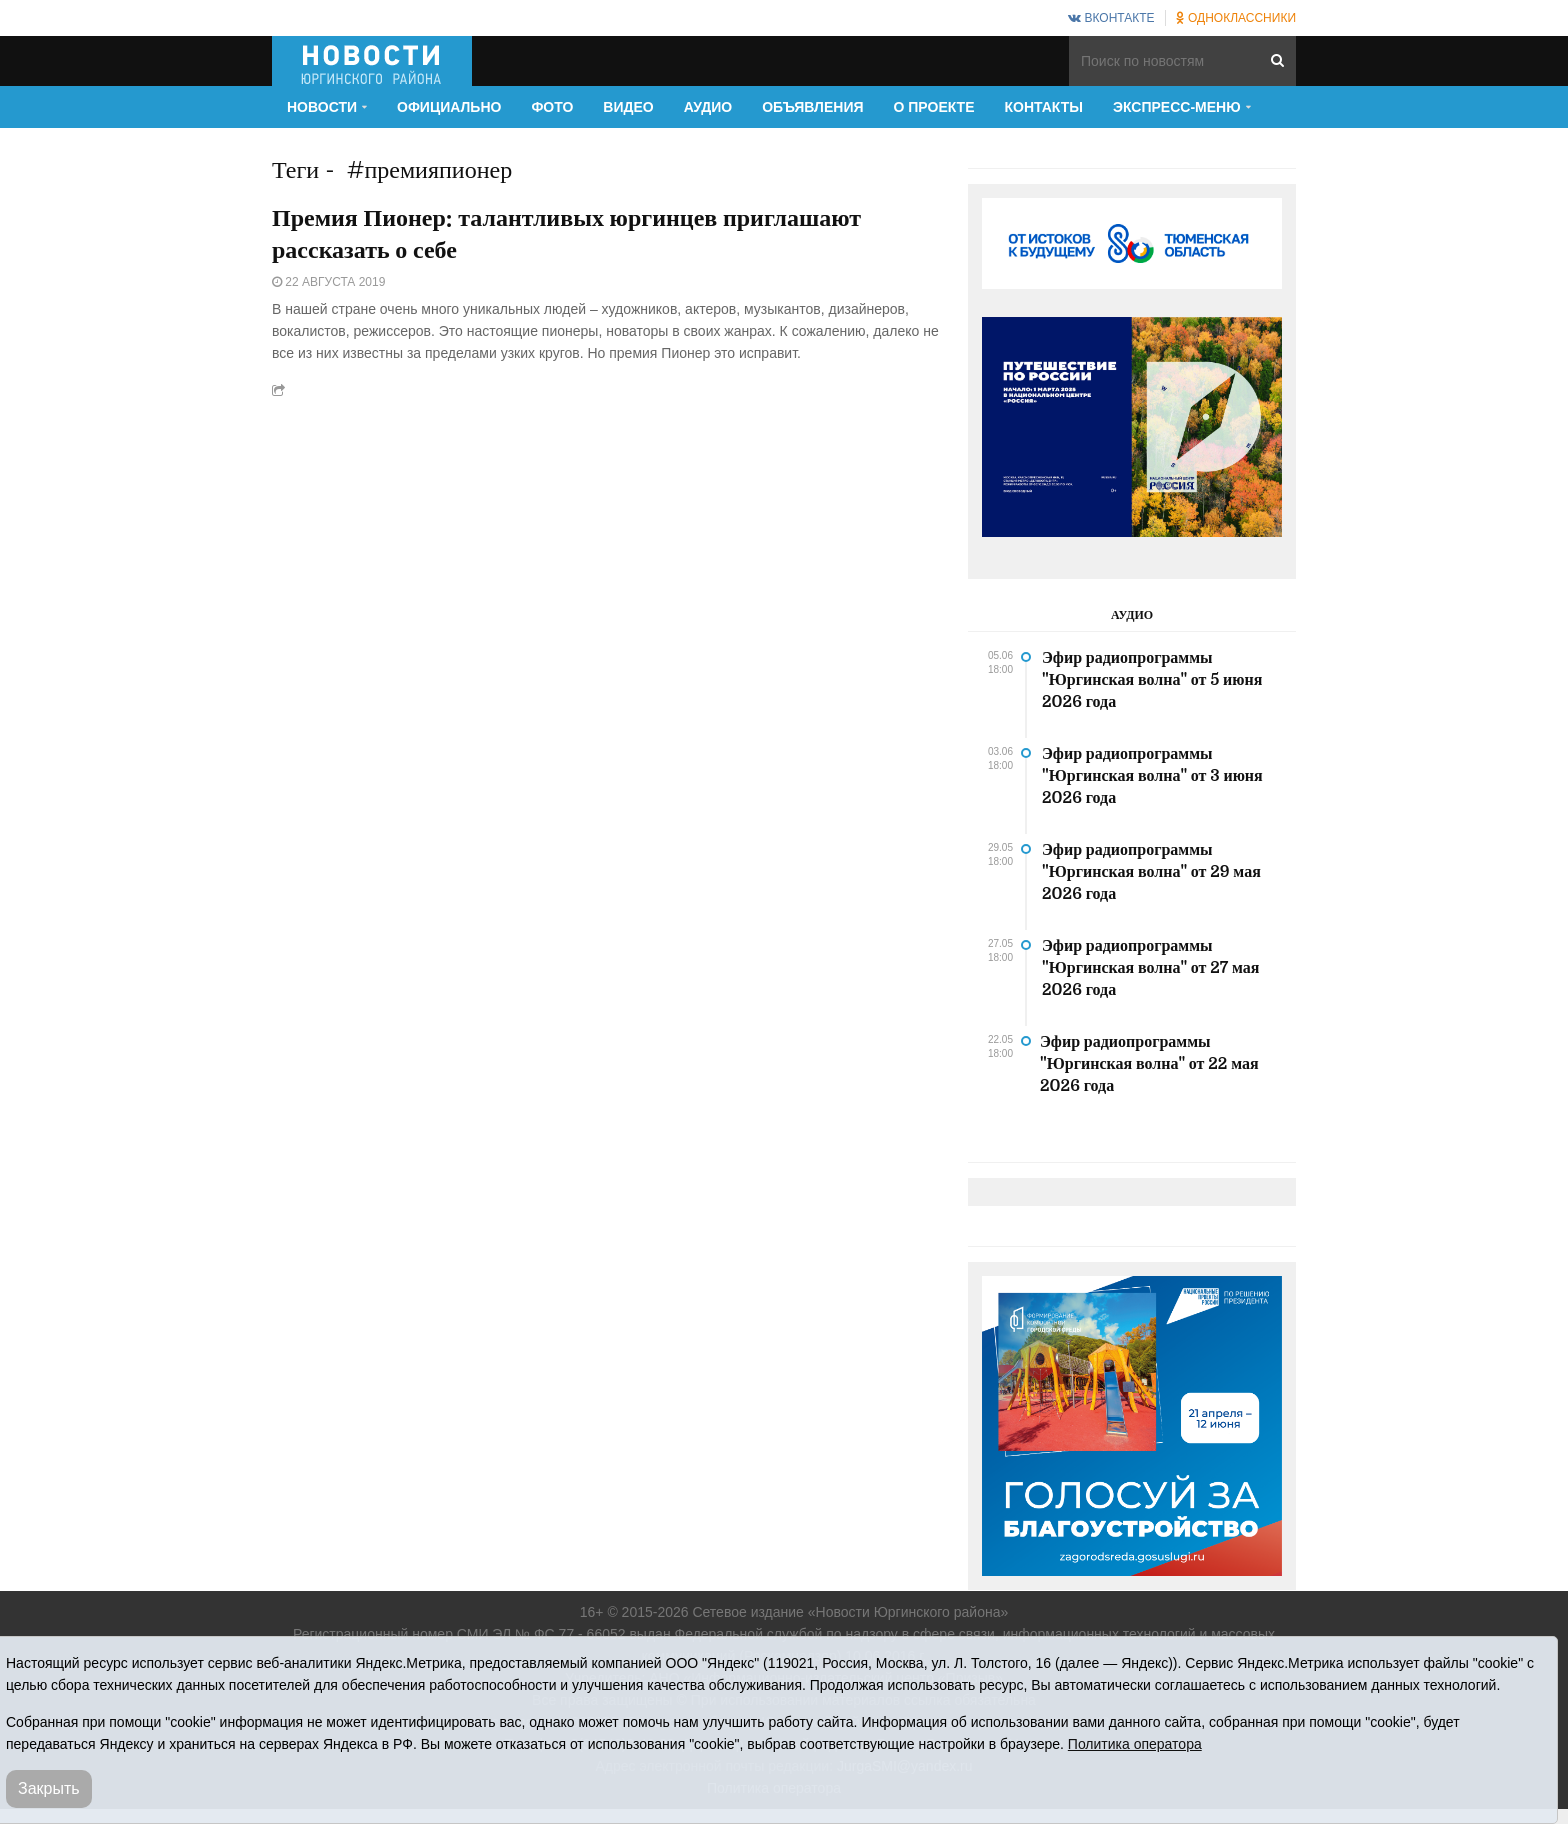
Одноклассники (1236, 18)
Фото (552, 107)
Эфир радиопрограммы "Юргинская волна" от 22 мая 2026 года (1149, 1064)
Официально (449, 107)
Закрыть (49, 1788)
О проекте (934, 107)
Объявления (812, 107)
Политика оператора (1135, 1744)
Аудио (708, 107)
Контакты (1044, 107)
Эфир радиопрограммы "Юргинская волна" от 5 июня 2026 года (1152, 680)
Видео (628, 107)
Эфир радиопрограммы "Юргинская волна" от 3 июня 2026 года (1152, 776)
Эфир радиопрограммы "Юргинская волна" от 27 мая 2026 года (1150, 968)
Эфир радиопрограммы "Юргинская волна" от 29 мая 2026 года (1151, 872)
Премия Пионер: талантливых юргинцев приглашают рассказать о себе (566, 234)
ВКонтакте (1111, 18)
